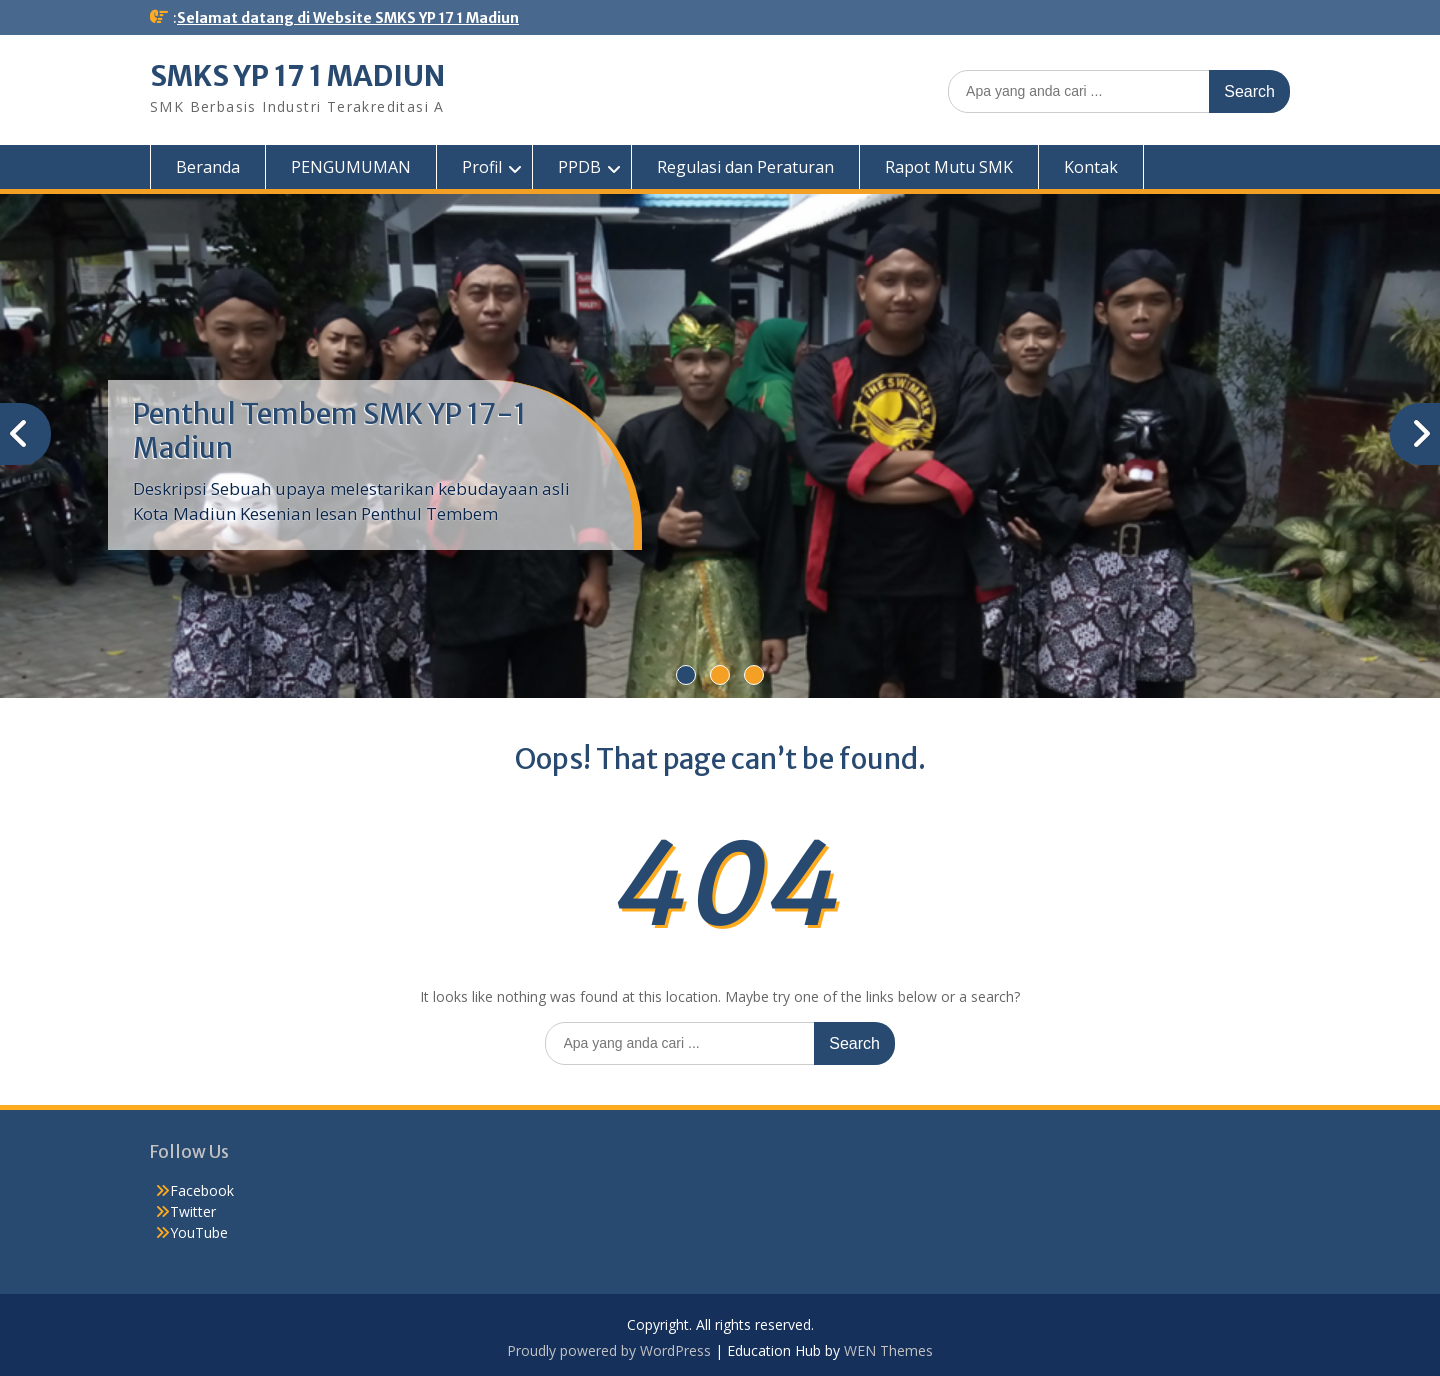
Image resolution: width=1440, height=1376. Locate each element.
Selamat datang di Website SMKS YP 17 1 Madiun (348, 18)
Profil (482, 167)
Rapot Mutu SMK (949, 167)
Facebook (202, 1190)
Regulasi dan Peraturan (745, 167)
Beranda (208, 167)
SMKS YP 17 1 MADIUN (297, 76)
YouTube (199, 1232)
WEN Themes (888, 1350)
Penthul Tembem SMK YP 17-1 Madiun (329, 431)
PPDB (579, 167)
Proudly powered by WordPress (609, 1350)
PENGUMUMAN (351, 167)
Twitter (193, 1211)
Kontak (1091, 167)
